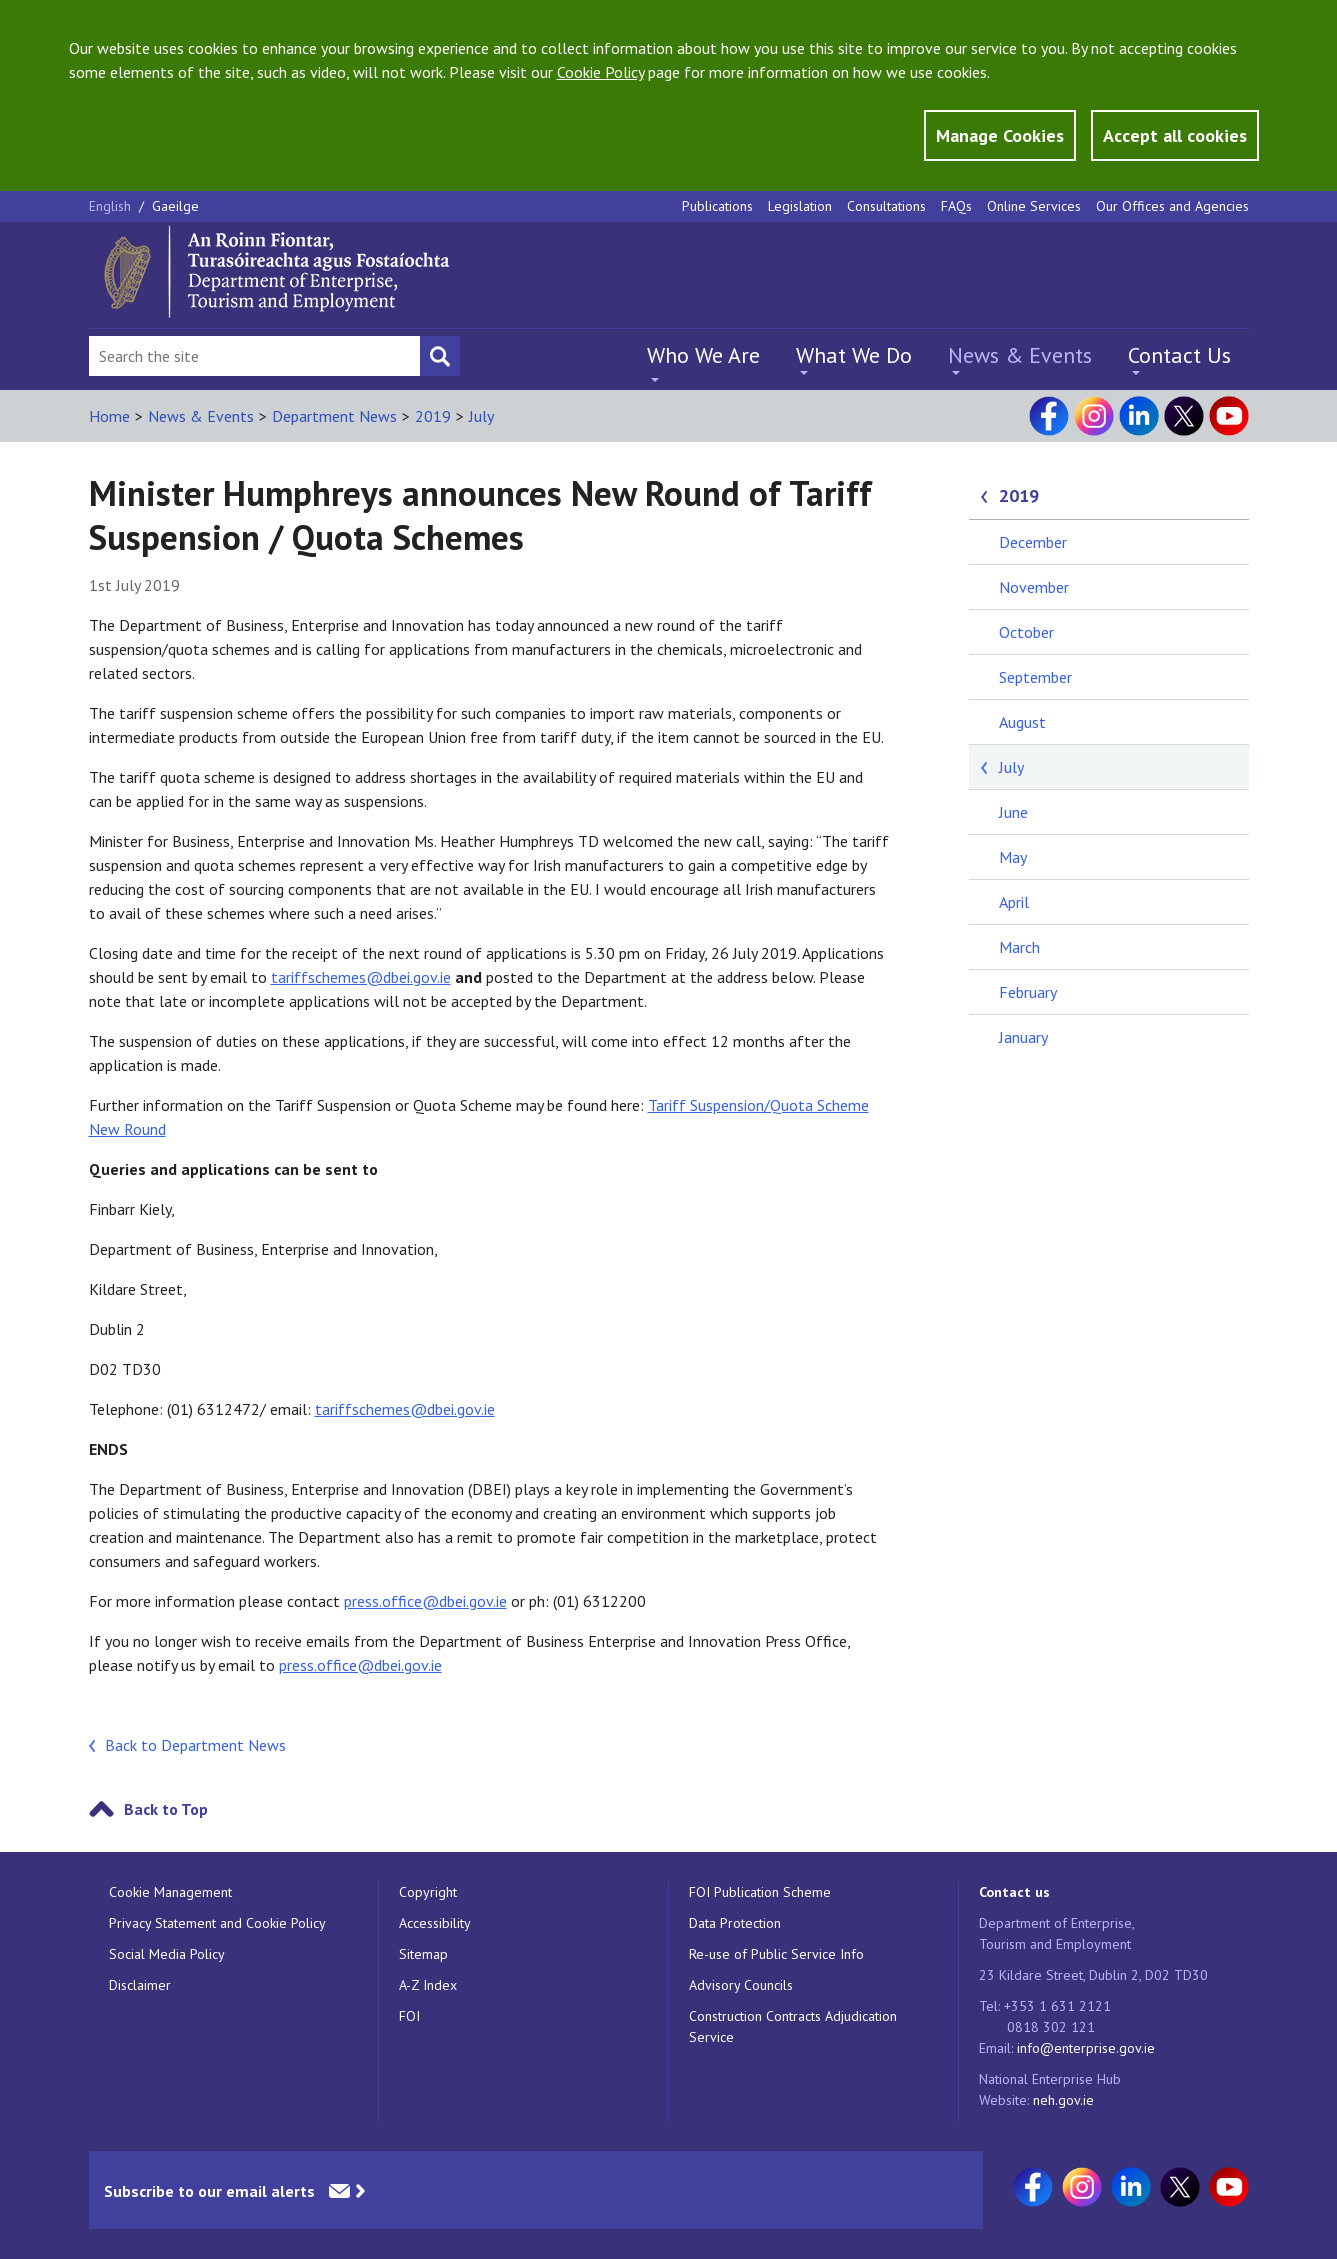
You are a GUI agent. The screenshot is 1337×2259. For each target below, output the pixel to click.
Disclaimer (140, 1985)
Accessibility (435, 1923)
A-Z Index (428, 1985)
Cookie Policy (600, 72)
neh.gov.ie (1063, 2100)
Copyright (428, 1892)
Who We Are (703, 355)
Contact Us (1179, 355)
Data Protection (735, 1923)
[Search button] (440, 356)
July (481, 416)
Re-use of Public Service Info (776, 1954)
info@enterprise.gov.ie (1086, 2048)
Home (109, 416)
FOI (409, 2016)
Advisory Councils (741, 1985)
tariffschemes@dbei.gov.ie (361, 977)
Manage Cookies (1000, 135)
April (1014, 902)
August (1022, 722)
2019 (433, 416)
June (1013, 812)
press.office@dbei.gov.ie (425, 1601)
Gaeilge (175, 206)
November (1034, 587)
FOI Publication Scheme (760, 1892)
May (1013, 857)
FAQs (956, 206)
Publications (717, 206)
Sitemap (423, 1954)
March (1019, 947)
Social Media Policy (167, 1954)
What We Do (854, 355)
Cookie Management (170, 1892)
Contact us (1014, 1892)
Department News (334, 416)
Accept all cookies (1175, 135)
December (1033, 542)
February (1028, 992)
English (112, 206)
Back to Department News (195, 1745)
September (1035, 677)
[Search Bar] (254, 356)
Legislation (800, 206)
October (1026, 632)
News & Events (1020, 355)
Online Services (1034, 206)
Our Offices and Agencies (1172, 206)
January (1023, 1037)
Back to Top (166, 1809)
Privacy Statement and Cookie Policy (217, 1923)
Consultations (886, 206)
